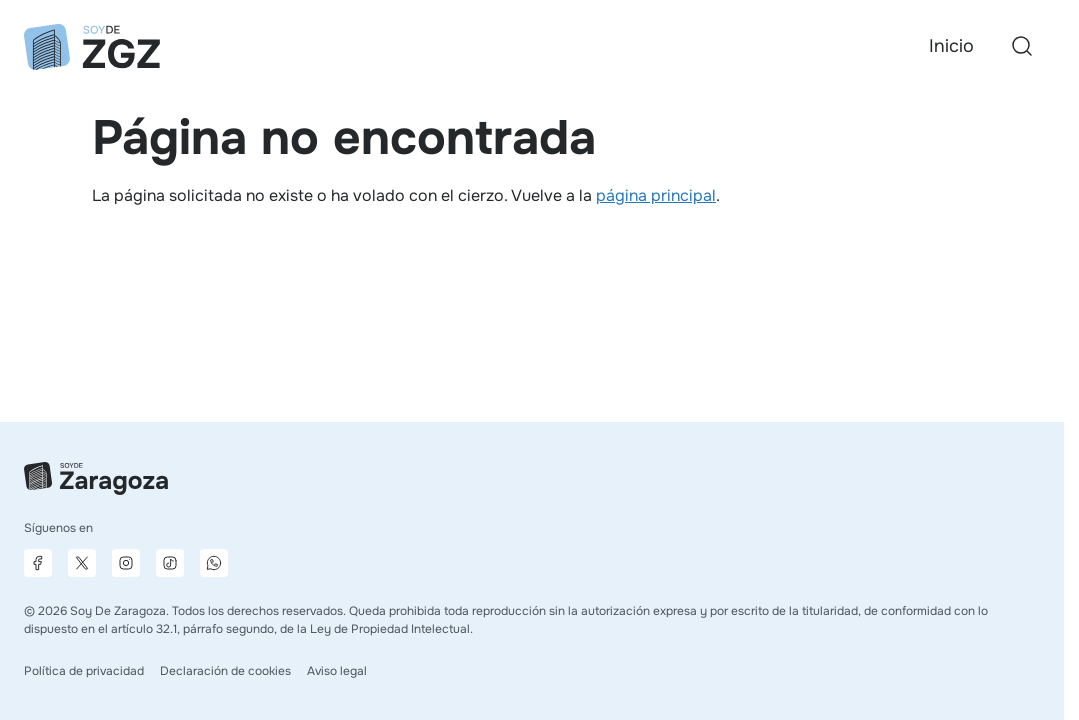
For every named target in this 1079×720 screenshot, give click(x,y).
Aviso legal (337, 671)
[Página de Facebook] (38, 563)
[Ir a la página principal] (92, 47)
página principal (656, 195)
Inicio (951, 46)
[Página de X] (82, 563)
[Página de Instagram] (126, 563)
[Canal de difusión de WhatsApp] (214, 563)
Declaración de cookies (225, 671)
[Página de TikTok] (170, 563)
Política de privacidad (84, 671)
